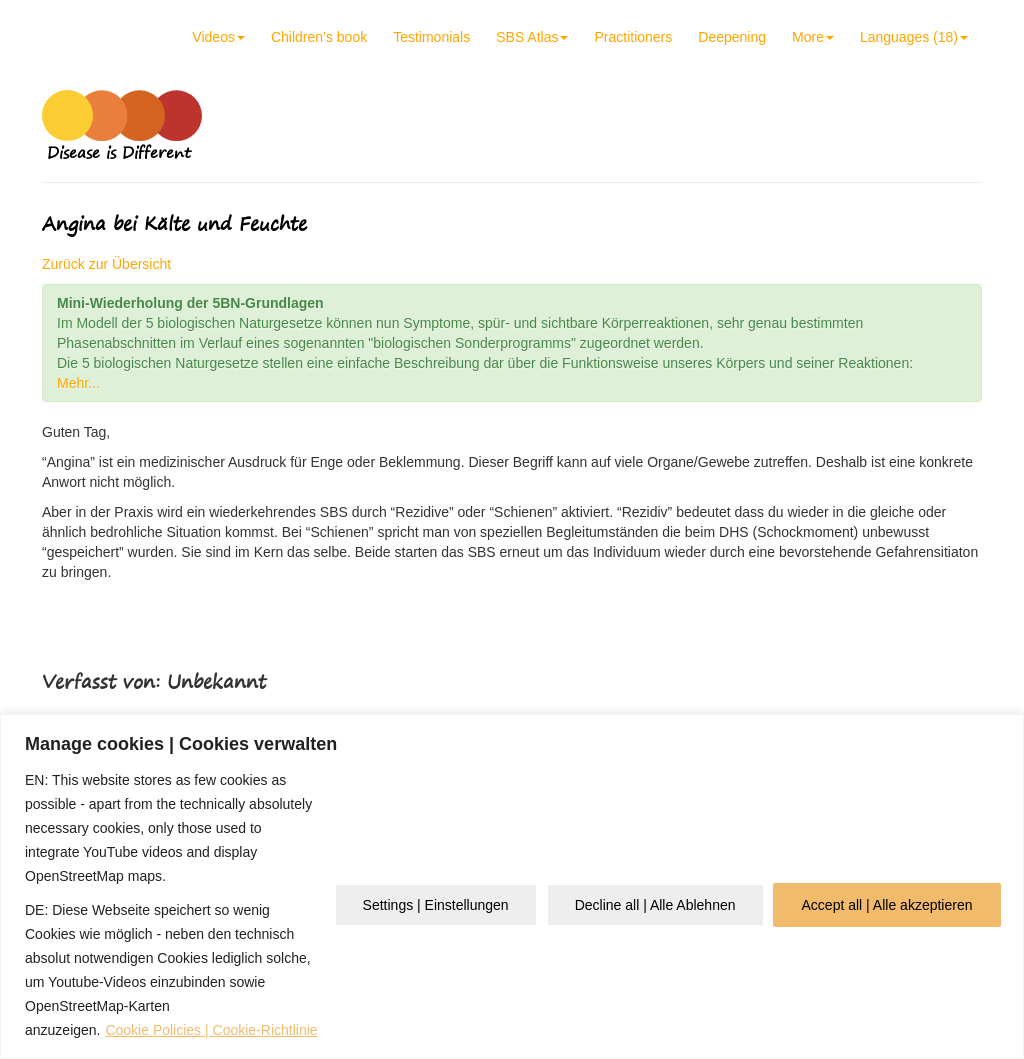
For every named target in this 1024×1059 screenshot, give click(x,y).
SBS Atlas (532, 37)
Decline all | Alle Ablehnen (655, 905)
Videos (218, 37)
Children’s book (319, 37)
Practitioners (633, 37)
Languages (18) (914, 37)
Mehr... (78, 383)
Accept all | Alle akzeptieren (887, 905)
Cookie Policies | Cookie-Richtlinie (211, 1030)
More (813, 37)
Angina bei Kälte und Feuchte (174, 223)
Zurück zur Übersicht (106, 264)
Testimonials (431, 37)
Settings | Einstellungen (436, 905)
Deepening (732, 37)
